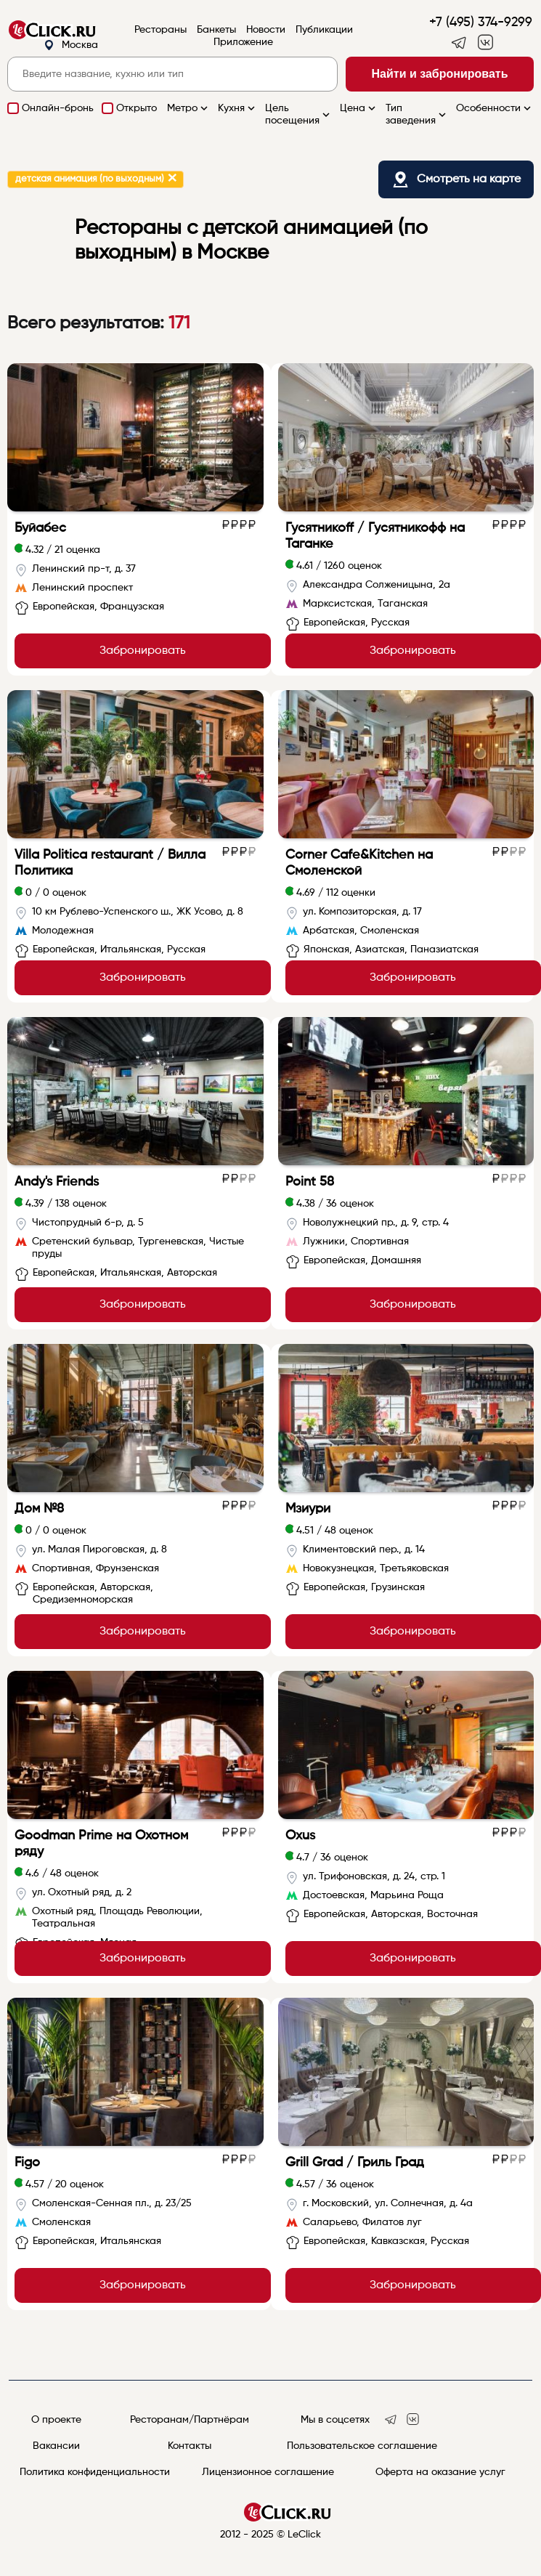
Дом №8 (39, 1508)
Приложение (243, 42)
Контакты (189, 2446)
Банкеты (216, 30)
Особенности (495, 108)
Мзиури (307, 1508)
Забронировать (142, 651)
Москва (71, 45)
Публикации (324, 30)
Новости (265, 30)
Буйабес (40, 528)
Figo (27, 2162)
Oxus (300, 1835)
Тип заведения (417, 114)
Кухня (238, 108)
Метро (189, 108)
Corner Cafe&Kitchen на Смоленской (359, 863)
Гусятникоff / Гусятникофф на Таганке (375, 536)
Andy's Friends (57, 1181)
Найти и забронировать (440, 74)
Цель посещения (299, 114)
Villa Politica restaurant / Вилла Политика (110, 863)
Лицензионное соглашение (268, 2472)
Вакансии (56, 2446)
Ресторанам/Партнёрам (189, 2420)
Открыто (136, 108)
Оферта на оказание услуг (440, 2472)
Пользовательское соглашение (362, 2446)
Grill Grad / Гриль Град (354, 2162)
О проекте (56, 2420)
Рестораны (160, 30)
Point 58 (309, 1181)
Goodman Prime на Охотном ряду (101, 1843)
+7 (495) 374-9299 (480, 22)
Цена (359, 108)
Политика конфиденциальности (95, 2472)
